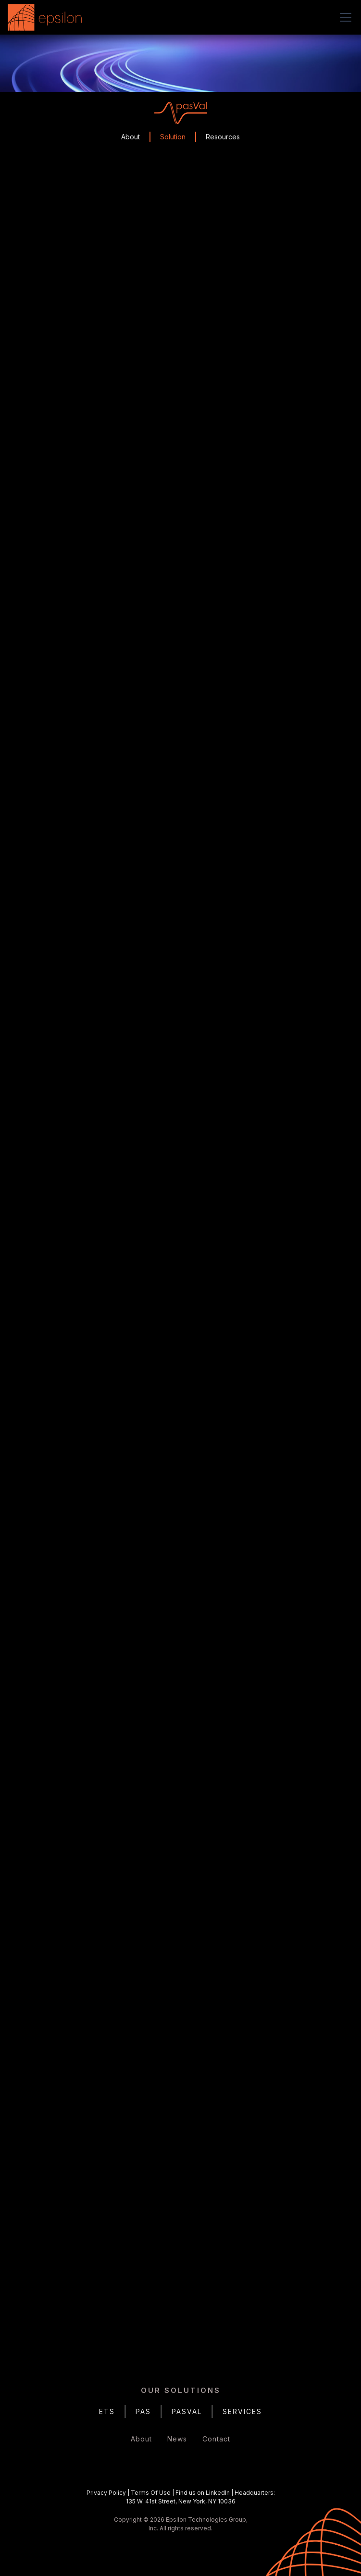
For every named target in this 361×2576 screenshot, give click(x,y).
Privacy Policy (106, 2492)
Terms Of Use (151, 2492)
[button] (343, 17)
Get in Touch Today (180, 2308)
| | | (181, 2497)
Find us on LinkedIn (202, 2492)
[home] (47, 17)
